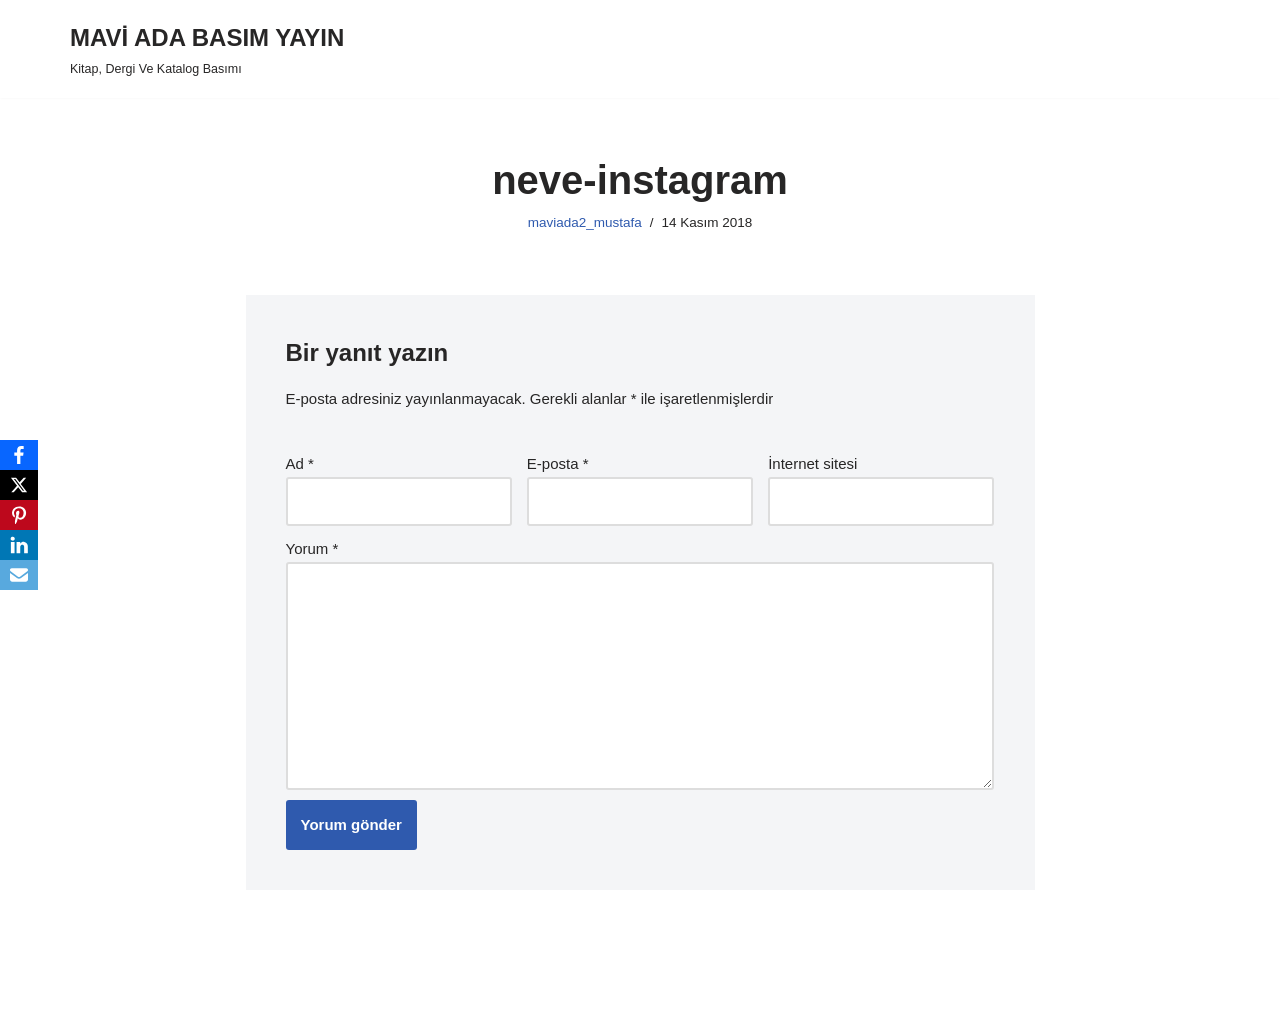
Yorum (312, 548)
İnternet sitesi (812, 463)
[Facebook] (19, 455)
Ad (300, 463)
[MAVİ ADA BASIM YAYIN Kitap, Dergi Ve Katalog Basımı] (207, 49)
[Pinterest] (19, 515)
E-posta (558, 463)
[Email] (19, 575)
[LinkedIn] (19, 545)
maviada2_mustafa (585, 222)
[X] (19, 485)
